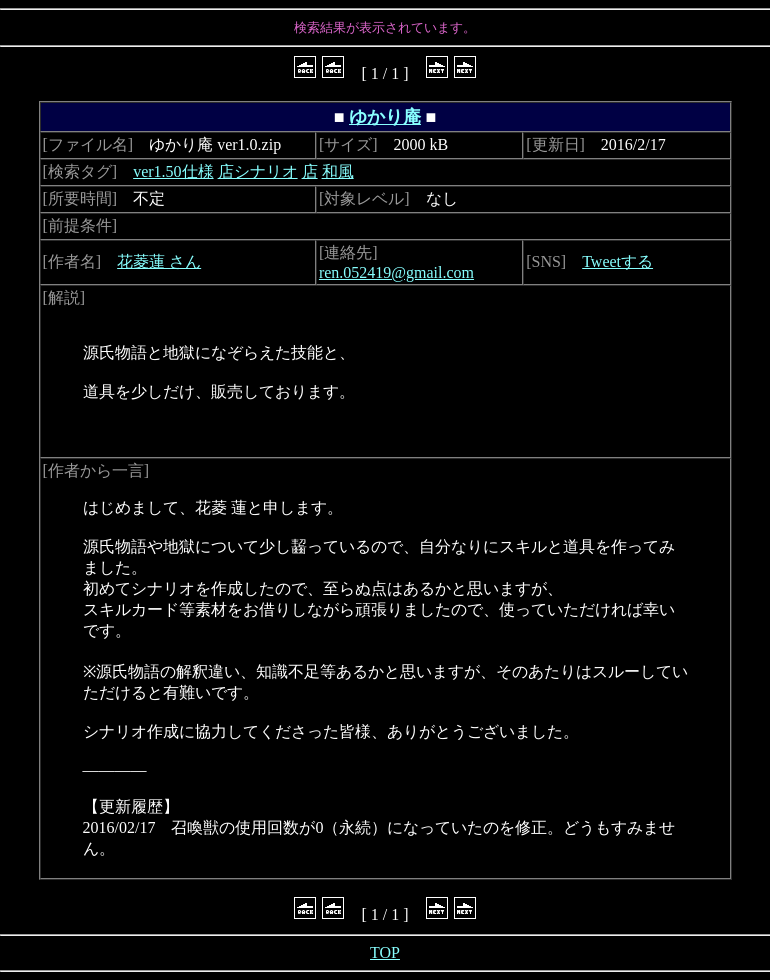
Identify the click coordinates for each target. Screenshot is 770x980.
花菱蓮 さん (159, 261)
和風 (338, 171)
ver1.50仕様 (173, 171)
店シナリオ (258, 171)
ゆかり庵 (385, 117)
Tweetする (617, 261)
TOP (385, 952)
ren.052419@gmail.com (396, 272)
